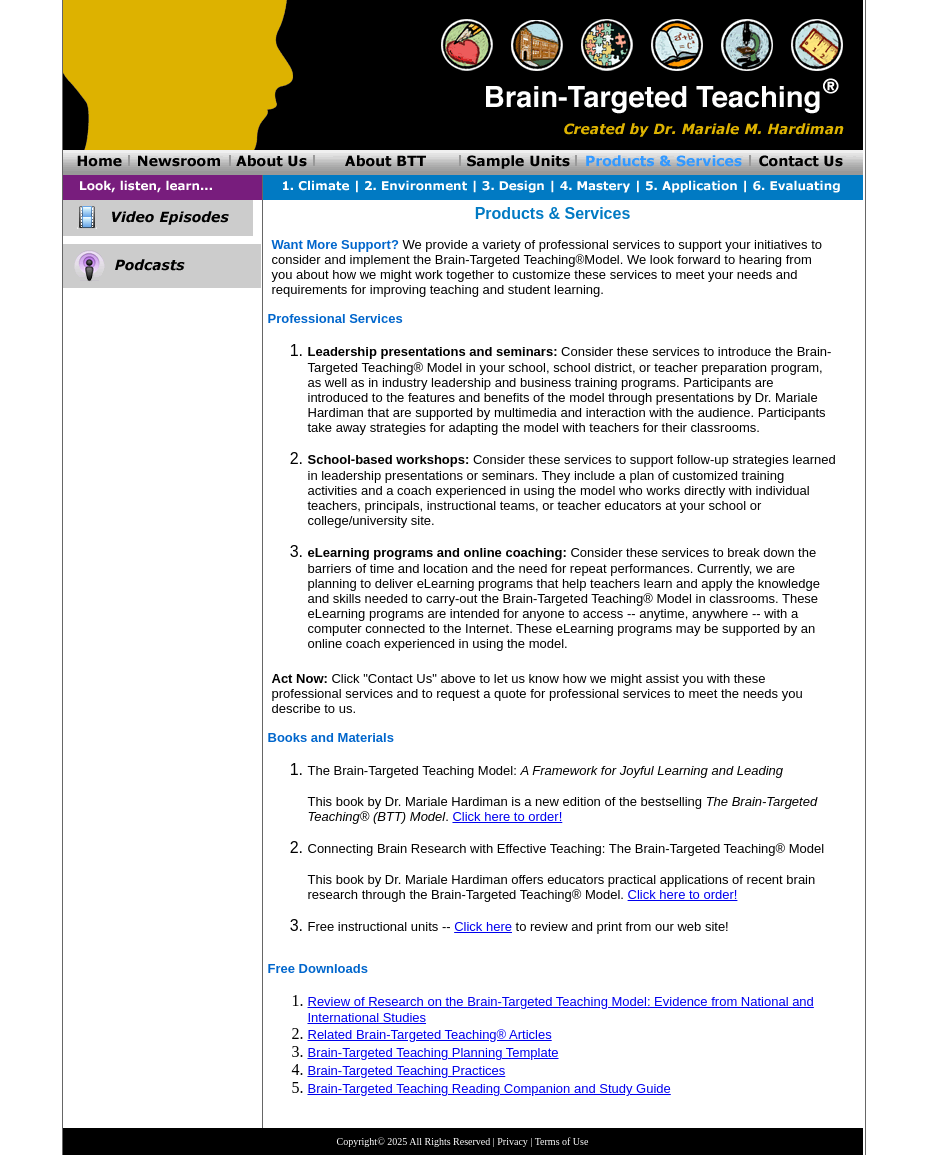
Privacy (512, 1141)
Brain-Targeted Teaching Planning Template (433, 1052)
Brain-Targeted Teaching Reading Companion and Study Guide (489, 1088)
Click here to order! (507, 816)
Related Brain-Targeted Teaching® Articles (430, 1034)
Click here (483, 926)
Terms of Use (562, 1141)
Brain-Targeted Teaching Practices (407, 1070)
